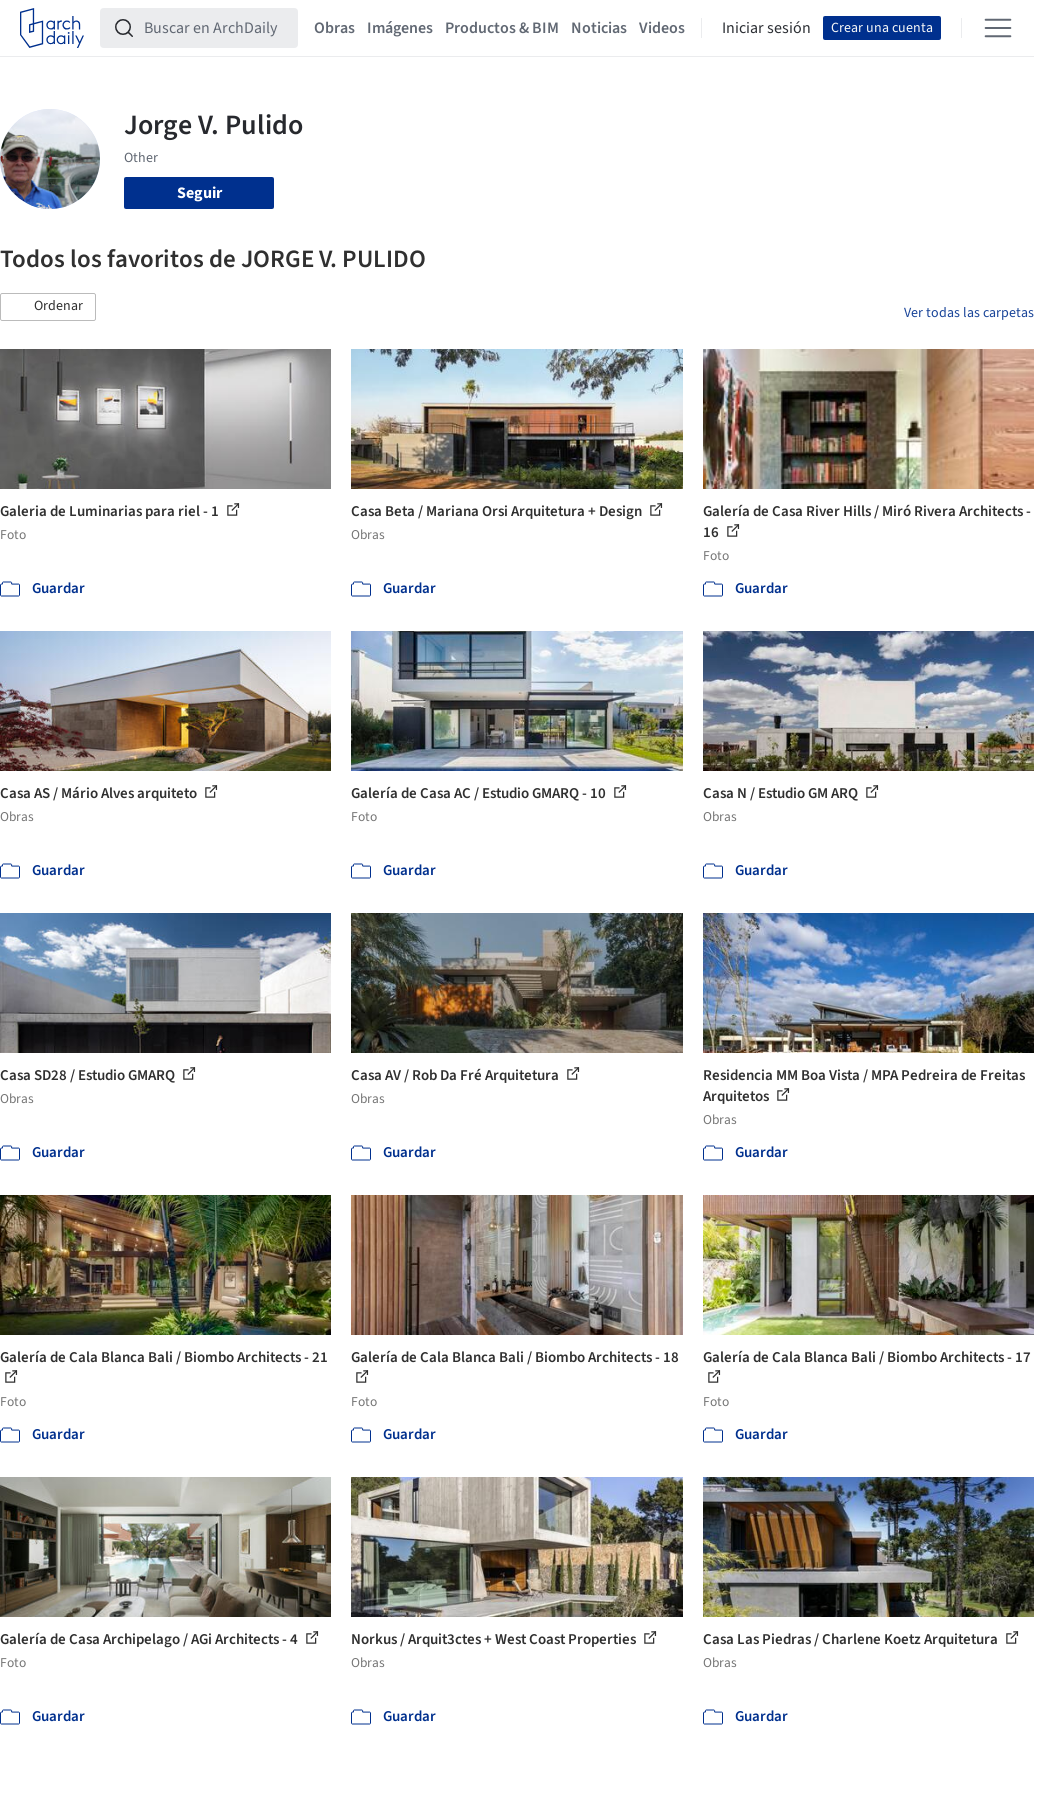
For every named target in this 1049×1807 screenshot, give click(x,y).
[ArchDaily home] (52, 28)
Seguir (199, 193)
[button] (48, 307)
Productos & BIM (502, 28)
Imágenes (400, 28)
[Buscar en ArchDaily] (215, 28)
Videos (662, 28)
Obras (334, 28)
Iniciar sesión (766, 28)
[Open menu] (998, 28)
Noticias (599, 28)
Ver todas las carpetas (969, 313)
